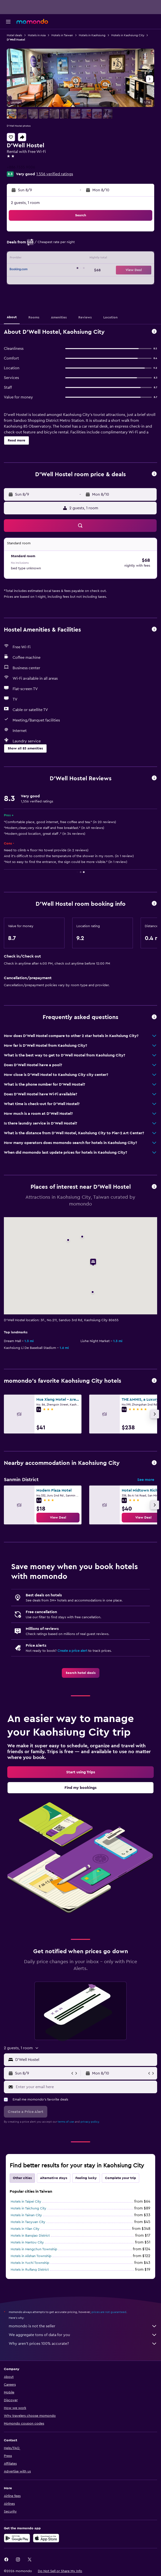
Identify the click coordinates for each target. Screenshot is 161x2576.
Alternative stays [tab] (53, 2178)
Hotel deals (14, 35)
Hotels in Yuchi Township (30, 2263)
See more (145, 1480)
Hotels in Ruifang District (30, 2269)
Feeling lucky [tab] (86, 2178)
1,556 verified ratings (54, 174)
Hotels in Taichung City (28, 2208)
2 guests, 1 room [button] (25, 203)
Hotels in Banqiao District (30, 2235)
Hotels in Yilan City (25, 2229)
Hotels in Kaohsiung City (127, 35)
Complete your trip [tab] (120, 2178)
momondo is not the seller (83, 2326)
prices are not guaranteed (108, 2312)
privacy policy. (90, 2121)
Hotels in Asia (37, 35)
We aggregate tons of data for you (83, 2335)
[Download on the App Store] (46, 2538)
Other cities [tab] (22, 2178)
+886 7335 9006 (21, 167)
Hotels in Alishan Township (31, 2256)
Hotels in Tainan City (26, 2215)
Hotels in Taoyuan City (28, 2222)
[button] (8, 21)
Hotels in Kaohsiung (92, 35)
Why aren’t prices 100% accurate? (83, 2344)
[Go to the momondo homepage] (32, 21)
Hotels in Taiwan (62, 35)
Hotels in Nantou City (27, 2242)
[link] (58, 1517)
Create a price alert (72, 1651)
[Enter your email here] (85, 2087)
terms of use (66, 2121)
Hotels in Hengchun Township (34, 2249)
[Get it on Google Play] (17, 2538)
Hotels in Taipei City (26, 2201)
